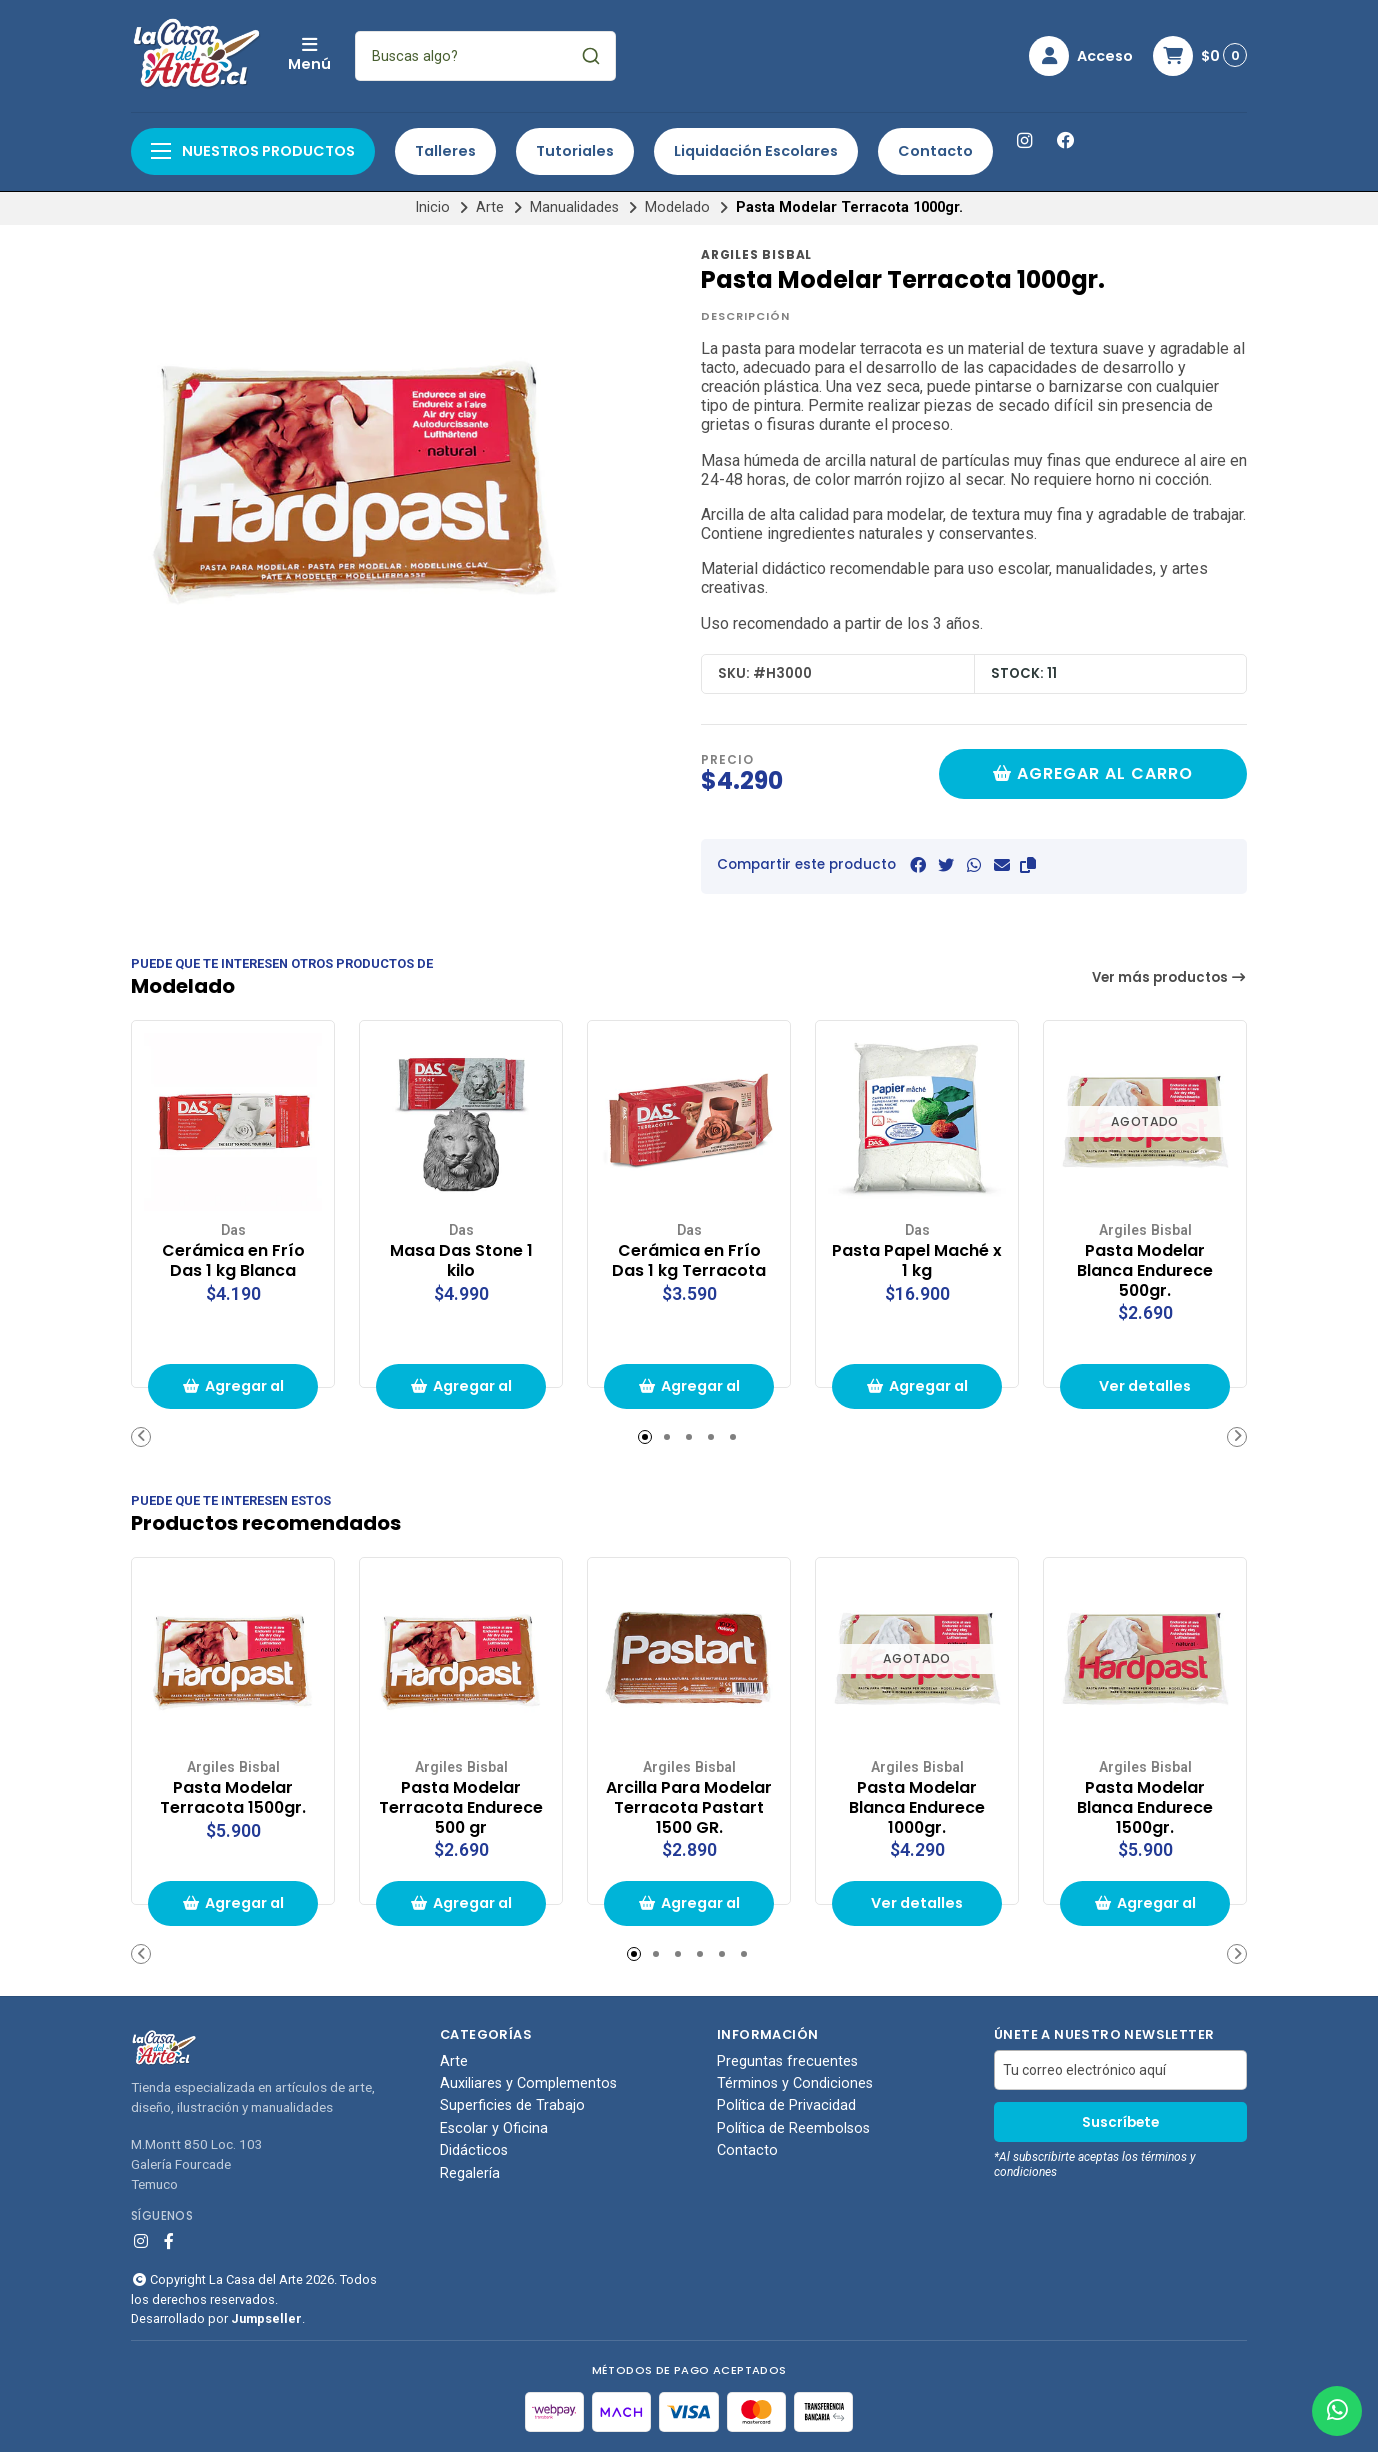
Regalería (470, 2174)
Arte (490, 207)
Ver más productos (1170, 977)
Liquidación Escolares (756, 151)
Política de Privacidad (786, 2106)
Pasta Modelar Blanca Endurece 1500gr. (1145, 1807)
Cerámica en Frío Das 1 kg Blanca (233, 1261)
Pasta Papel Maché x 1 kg (917, 1261)
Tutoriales (575, 151)
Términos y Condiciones (795, 2084)
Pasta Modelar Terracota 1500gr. (233, 1798)
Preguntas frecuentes (787, 2062)
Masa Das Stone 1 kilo (461, 1261)
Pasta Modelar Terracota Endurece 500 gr (461, 1807)
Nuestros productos (253, 151)
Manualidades (574, 207)
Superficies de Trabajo (512, 2106)
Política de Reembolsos (793, 2129)
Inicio (432, 207)
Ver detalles (1145, 1386)
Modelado (677, 207)
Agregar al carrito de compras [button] (233, 1392)
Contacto (935, 151)
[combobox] (485, 56)
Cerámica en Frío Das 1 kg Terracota (689, 1261)
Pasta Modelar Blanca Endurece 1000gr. (917, 1807)
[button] (1028, 865)
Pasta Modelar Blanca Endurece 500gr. (1145, 1270)
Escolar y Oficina (494, 2129)
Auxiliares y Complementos (528, 2084)
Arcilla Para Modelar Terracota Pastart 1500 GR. (689, 1807)
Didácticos (474, 2151)
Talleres (445, 151)
